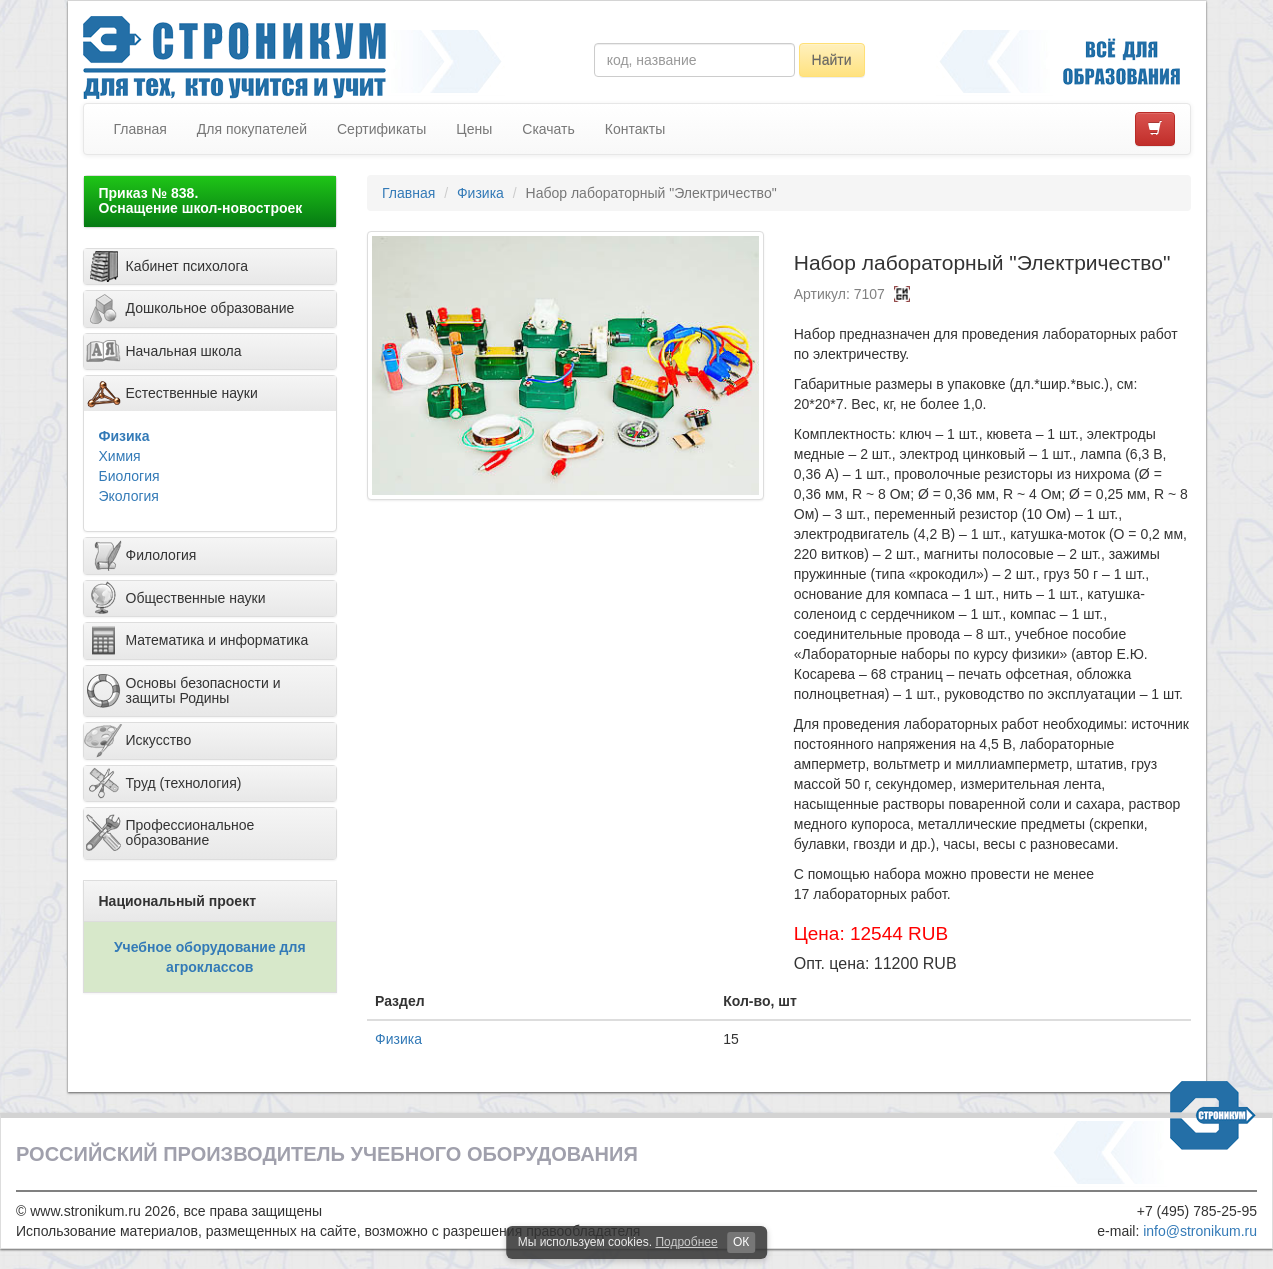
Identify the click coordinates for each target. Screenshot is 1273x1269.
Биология (129, 476)
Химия (120, 456)
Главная (140, 129)
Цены (474, 129)
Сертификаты (381, 129)
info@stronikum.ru (1200, 1231)
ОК (741, 1242)
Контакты (635, 129)
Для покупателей (252, 129)
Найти (832, 60)
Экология (129, 496)
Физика (124, 436)
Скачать (548, 129)
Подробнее (686, 1242)
